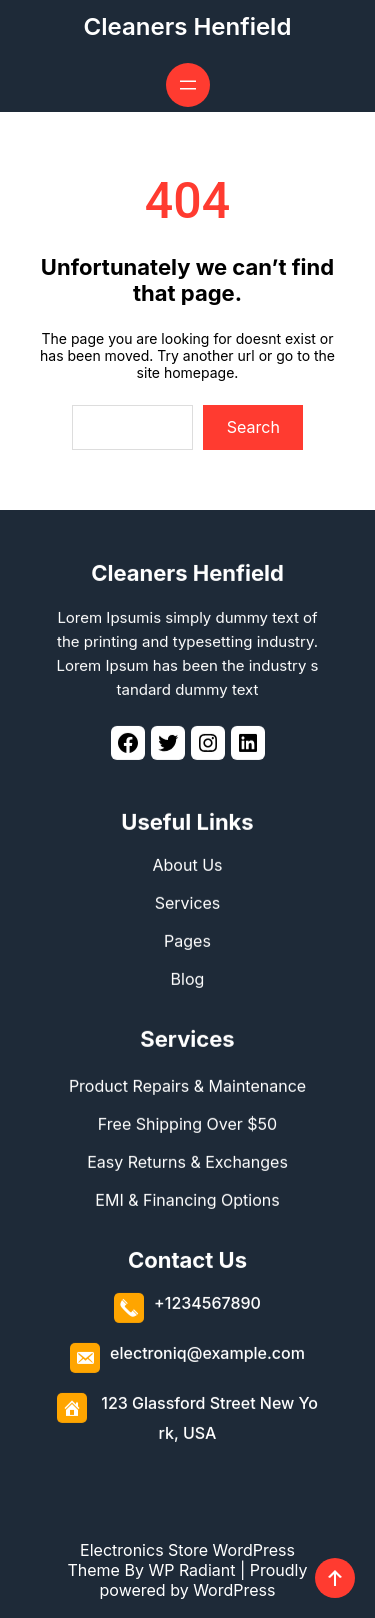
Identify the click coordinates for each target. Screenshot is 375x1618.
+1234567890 (207, 1302)
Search (253, 427)
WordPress (234, 1590)
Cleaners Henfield (188, 26)
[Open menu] (188, 85)
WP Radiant (191, 1570)
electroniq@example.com (207, 1352)
